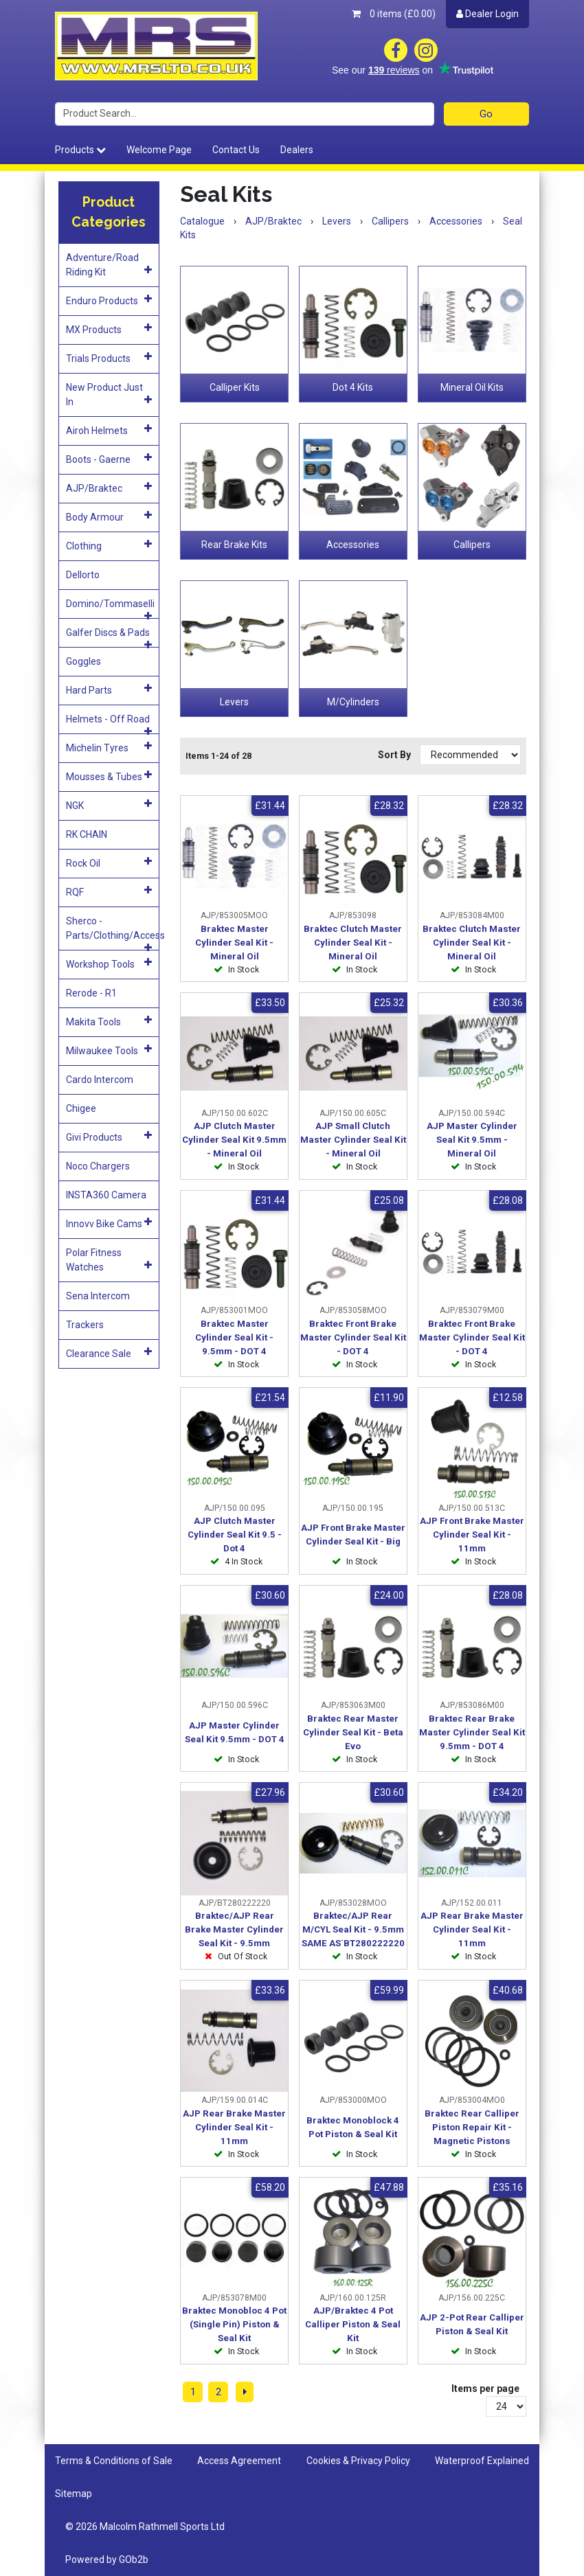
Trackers (85, 1324)
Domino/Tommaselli (110, 608)
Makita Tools (109, 1021)
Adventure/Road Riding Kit (109, 264)
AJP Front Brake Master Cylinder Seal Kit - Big (353, 1535)
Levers (234, 701)
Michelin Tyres (109, 747)
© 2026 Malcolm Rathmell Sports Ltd (145, 2526)
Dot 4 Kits (353, 387)
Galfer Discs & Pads (109, 637)
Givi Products (109, 1136)
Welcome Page (159, 149)
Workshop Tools (109, 963)
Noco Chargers (98, 1166)
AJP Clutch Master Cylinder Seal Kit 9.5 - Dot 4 (235, 1534)
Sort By (395, 754)
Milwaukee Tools (109, 1050)
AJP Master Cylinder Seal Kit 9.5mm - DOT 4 (234, 1732)
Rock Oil (109, 862)
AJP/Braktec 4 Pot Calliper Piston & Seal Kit (353, 2324)
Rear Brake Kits (234, 544)
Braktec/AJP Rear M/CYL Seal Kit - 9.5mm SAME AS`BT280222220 (353, 1929)
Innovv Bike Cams (109, 1223)
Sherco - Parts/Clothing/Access (112, 932)
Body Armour (109, 516)
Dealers (296, 149)
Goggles (83, 661)
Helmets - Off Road (109, 723)
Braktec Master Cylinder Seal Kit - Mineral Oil (234, 942)
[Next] (245, 2392)
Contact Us (236, 149)
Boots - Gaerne (109, 459)
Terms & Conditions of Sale (113, 2460)
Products (80, 149)
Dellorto (83, 574)
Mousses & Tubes (109, 776)
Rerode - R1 (91, 993)
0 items (394, 13)
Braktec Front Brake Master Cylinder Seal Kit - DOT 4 (353, 1337)
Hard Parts (109, 689)
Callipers (472, 544)
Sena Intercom (98, 1295)
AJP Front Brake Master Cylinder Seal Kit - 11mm (472, 1534)
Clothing (109, 545)
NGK (109, 805)
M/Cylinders (353, 701)
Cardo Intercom (99, 1079)
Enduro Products (109, 300)
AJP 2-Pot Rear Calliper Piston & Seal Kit (472, 2324)
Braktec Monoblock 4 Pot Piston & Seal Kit (352, 2127)
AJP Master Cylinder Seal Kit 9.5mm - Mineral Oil (472, 1140)
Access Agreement (239, 2460)
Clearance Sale (109, 1353)
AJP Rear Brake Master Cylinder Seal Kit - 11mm (472, 1929)
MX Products (109, 329)
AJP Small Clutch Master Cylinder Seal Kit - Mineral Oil (353, 1140)
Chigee (81, 1108)
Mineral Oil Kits (472, 387)
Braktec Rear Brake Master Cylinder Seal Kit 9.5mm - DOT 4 (472, 1732)
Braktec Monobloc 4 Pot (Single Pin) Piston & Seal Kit (234, 2324)
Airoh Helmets (109, 430)
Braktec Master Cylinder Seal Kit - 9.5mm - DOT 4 (234, 1337)
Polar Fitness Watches (109, 1260)
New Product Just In (109, 394)
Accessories (352, 544)
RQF (109, 891)
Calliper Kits (235, 387)
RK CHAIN (86, 834)
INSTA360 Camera (106, 1194)
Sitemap (73, 2493)
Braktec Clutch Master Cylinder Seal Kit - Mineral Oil (353, 942)
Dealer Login (487, 13)
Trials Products (109, 358)
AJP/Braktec (109, 487)
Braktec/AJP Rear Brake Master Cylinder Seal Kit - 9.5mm (234, 1929)
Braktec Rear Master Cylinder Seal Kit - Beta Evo (353, 1732)
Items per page (485, 2388)
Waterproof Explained (482, 2460)
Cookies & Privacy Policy (358, 2460)
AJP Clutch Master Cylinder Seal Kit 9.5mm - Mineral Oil (234, 1140)
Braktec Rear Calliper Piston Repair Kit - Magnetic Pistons (472, 2127)
